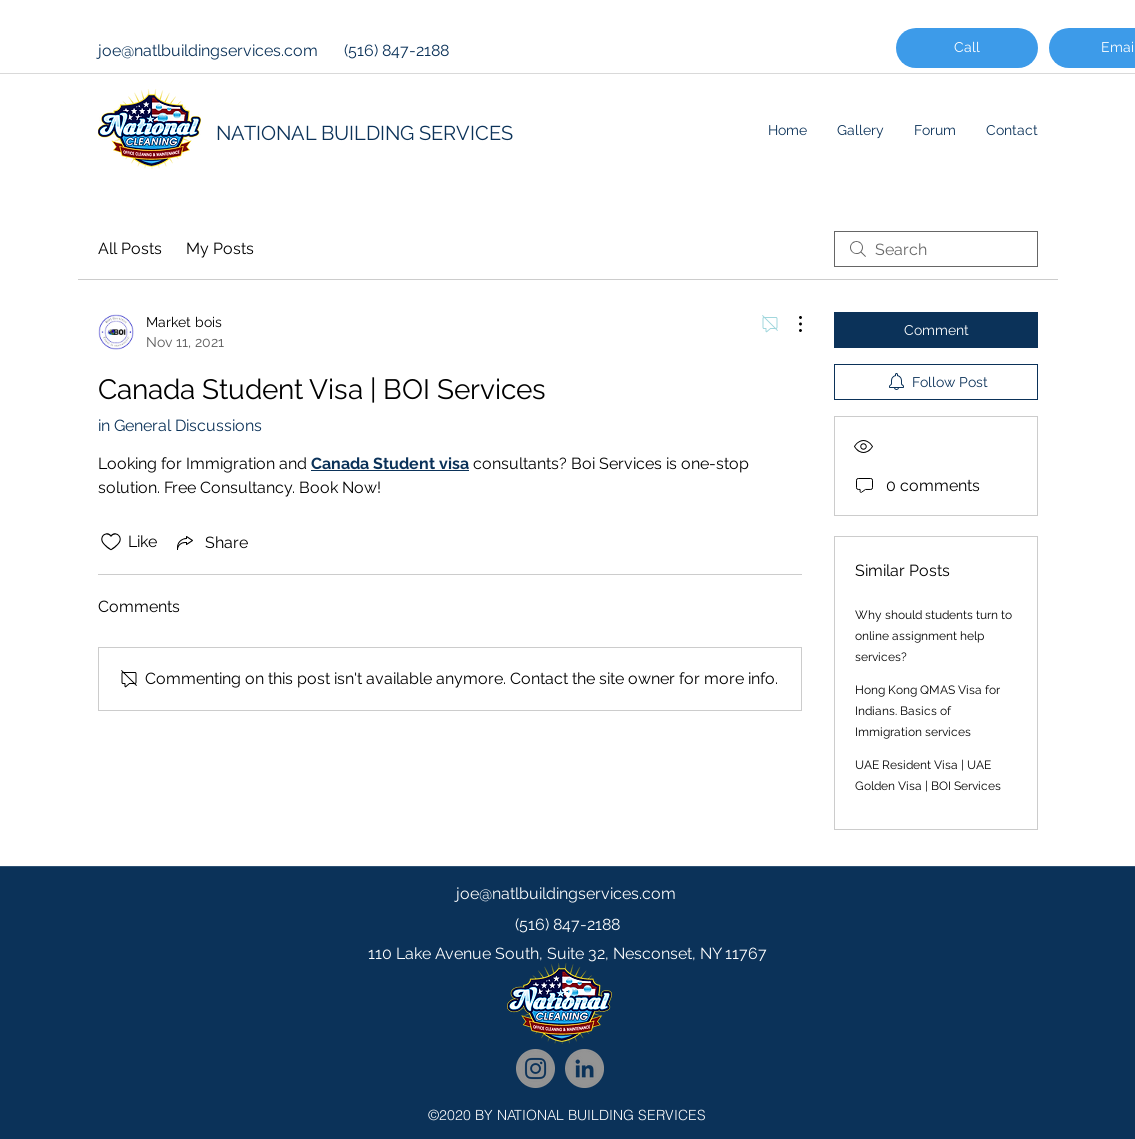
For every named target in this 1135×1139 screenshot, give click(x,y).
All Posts (130, 248)
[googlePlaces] (568, 994)
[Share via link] (210, 542)
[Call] (967, 48)
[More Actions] (790, 324)
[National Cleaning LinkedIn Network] (584, 1068)
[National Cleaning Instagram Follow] (535, 1068)
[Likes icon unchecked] (111, 542)
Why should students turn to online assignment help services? (933, 636)
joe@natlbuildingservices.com (208, 50)
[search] (936, 249)
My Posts (220, 248)
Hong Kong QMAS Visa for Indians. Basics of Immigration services (927, 711)
